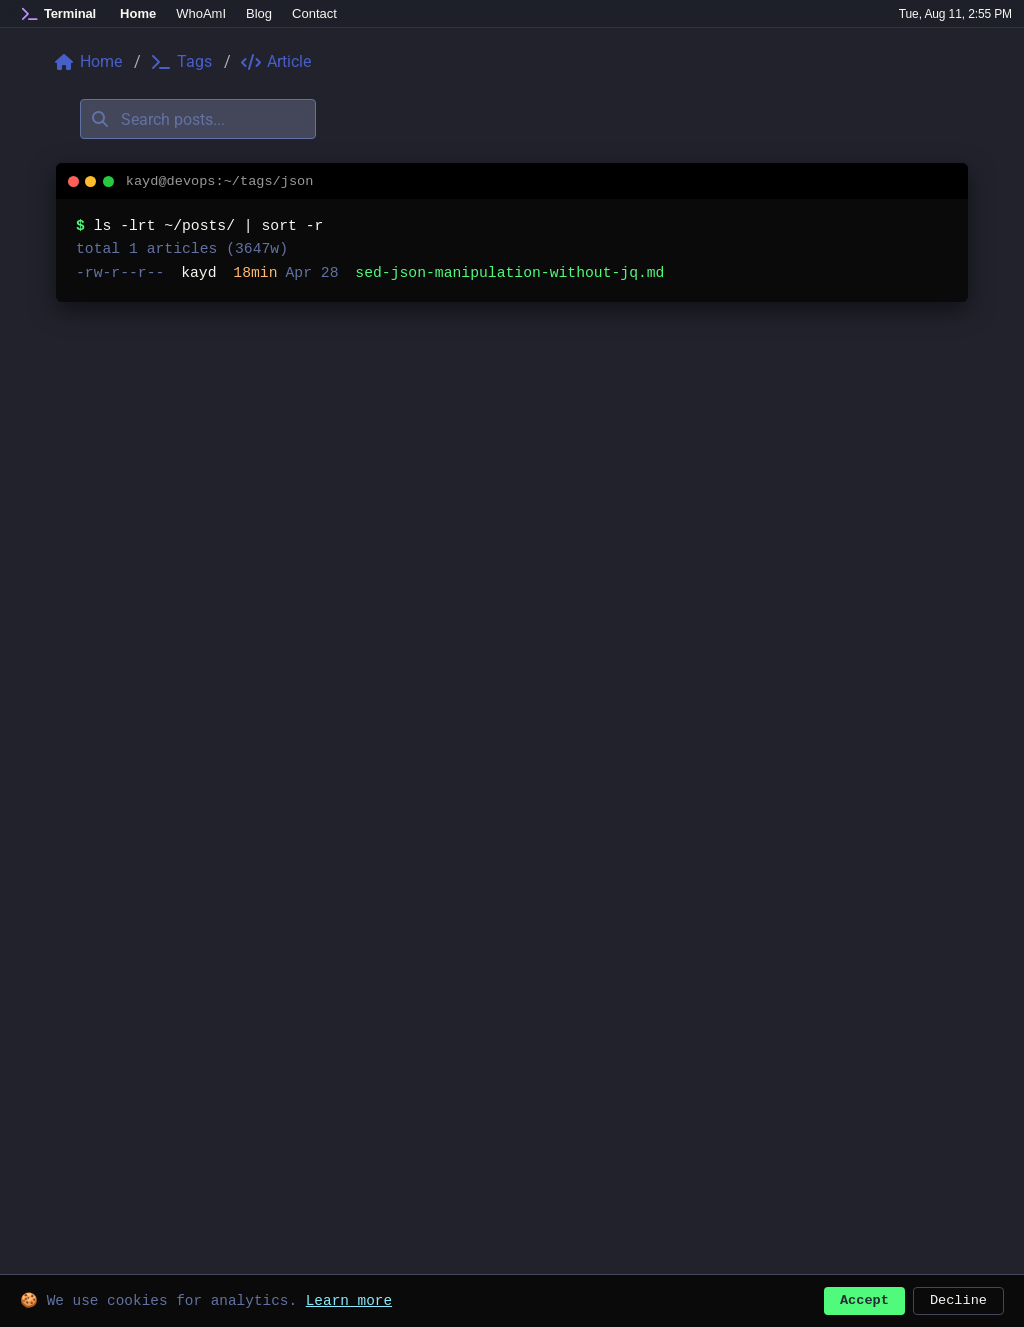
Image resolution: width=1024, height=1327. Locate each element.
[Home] (59, 14)
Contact (314, 13)
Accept (864, 1298)
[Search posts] (198, 119)
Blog (259, 13)
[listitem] (512, 273)
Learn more (349, 1298)
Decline (958, 1298)
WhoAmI (201, 13)
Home (138, 13)
